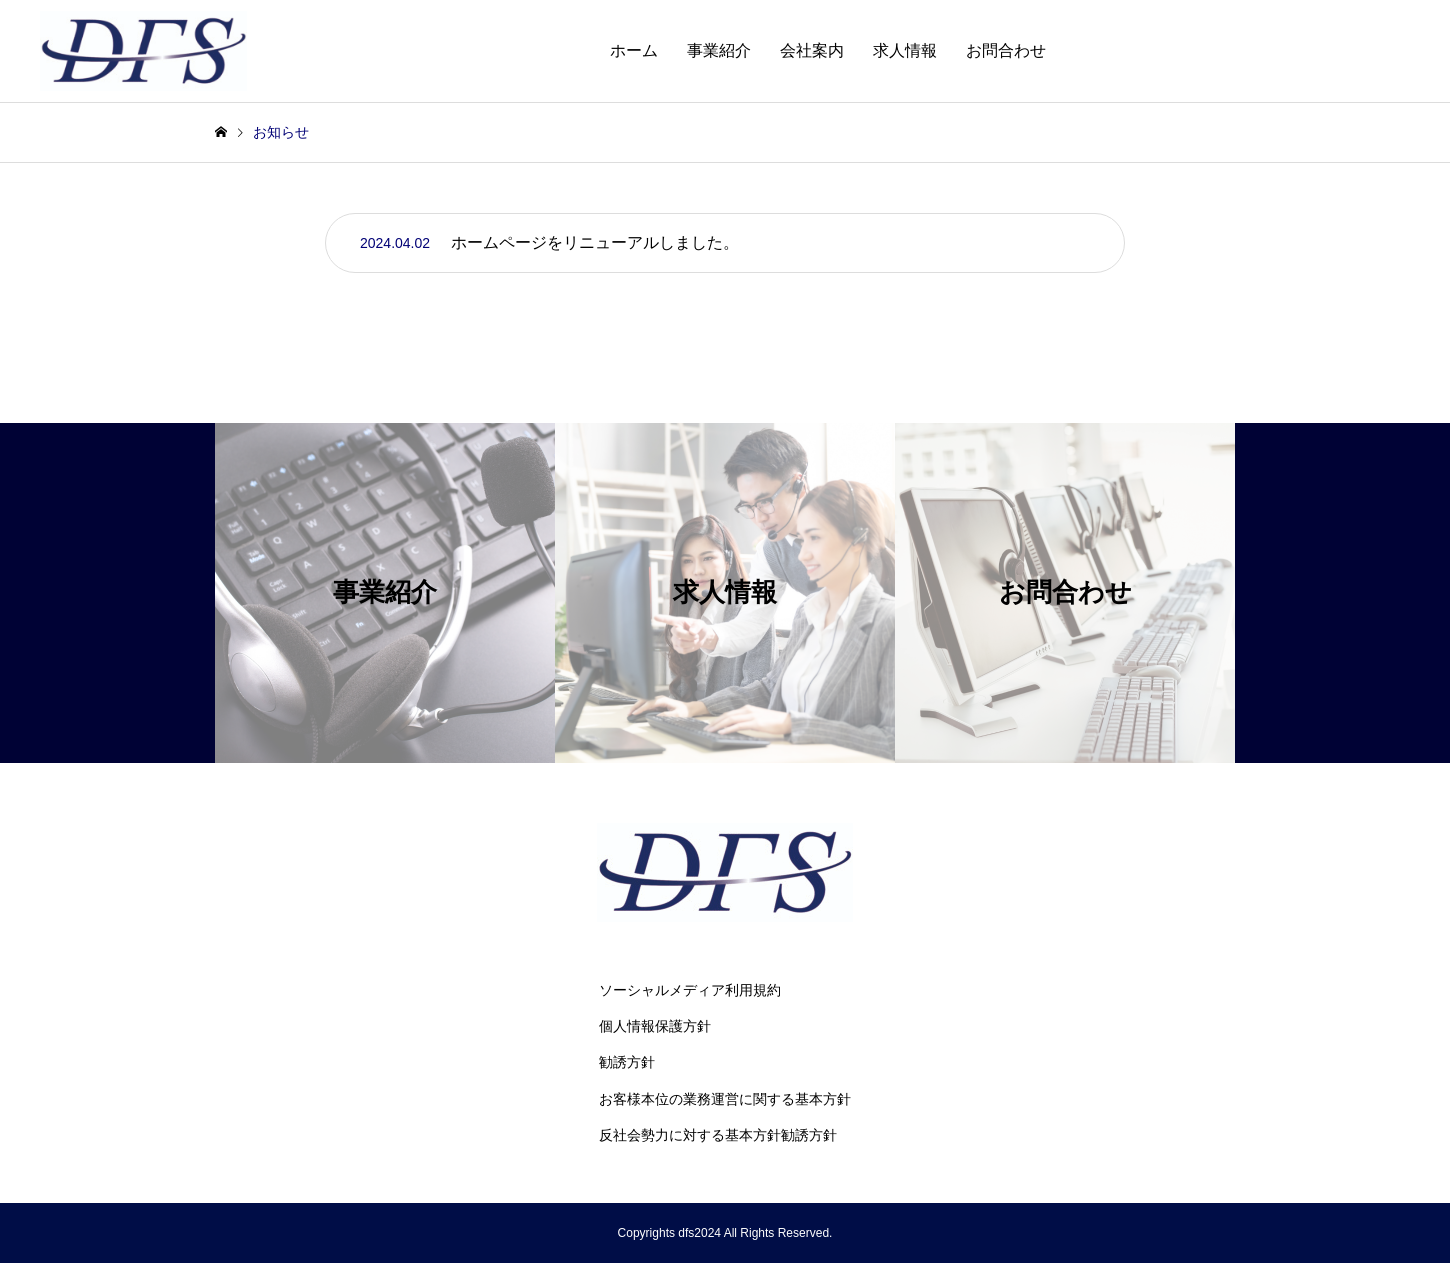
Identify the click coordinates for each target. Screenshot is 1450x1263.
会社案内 (812, 50)
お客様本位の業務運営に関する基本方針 (725, 1099)
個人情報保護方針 (655, 1026)
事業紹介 (719, 50)
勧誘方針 (627, 1062)
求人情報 (905, 50)
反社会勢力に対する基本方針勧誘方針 (718, 1135)
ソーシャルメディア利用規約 (690, 990)
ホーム (634, 50)
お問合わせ (1006, 50)
